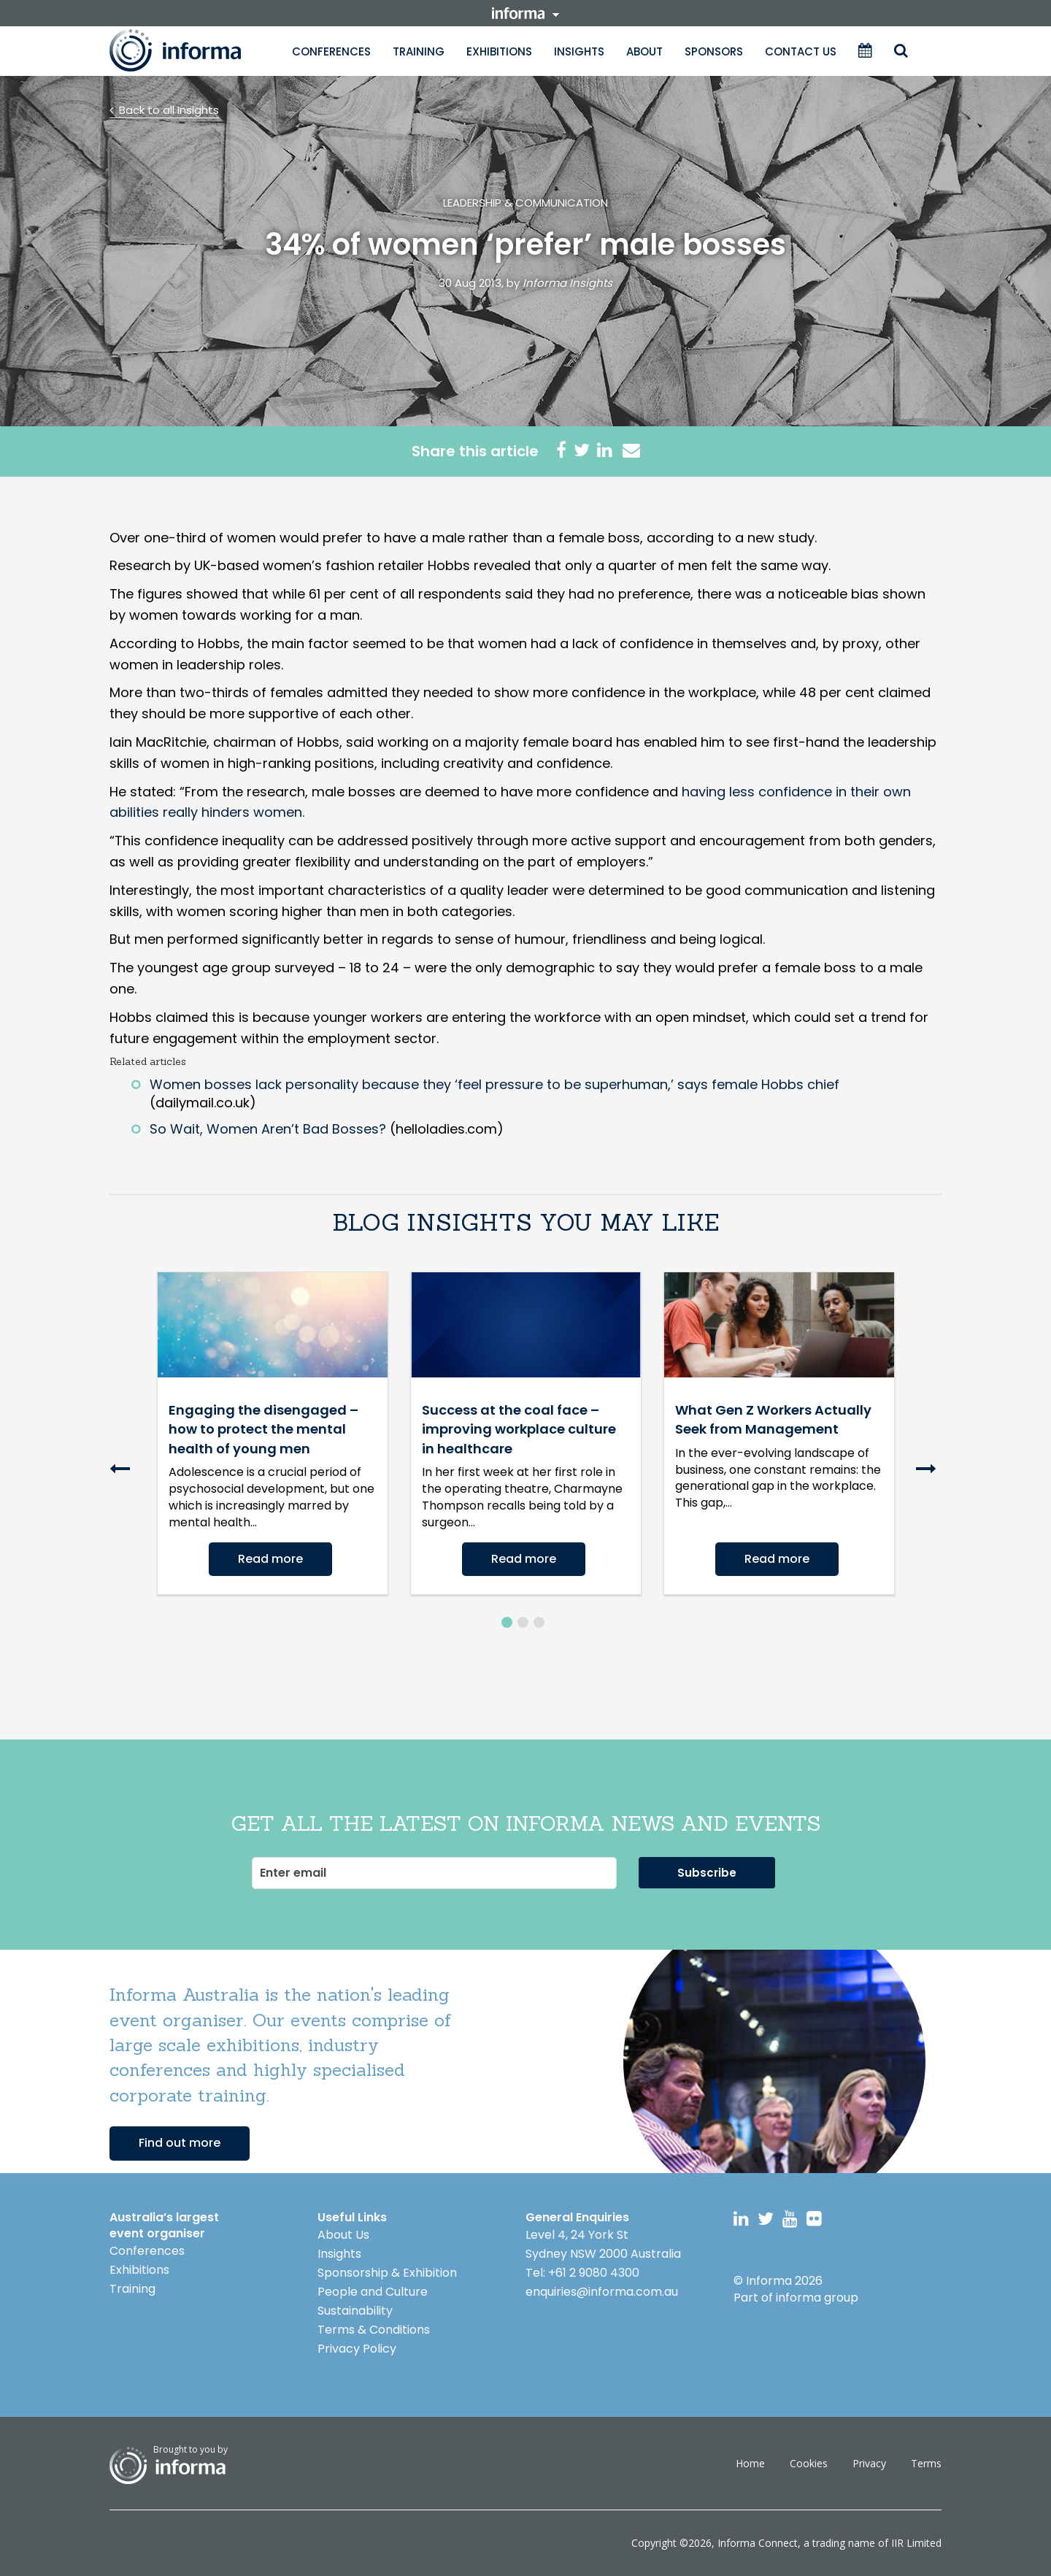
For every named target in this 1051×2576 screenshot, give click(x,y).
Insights (579, 51)
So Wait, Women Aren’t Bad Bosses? (268, 1129)
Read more (270, 1558)
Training (418, 51)
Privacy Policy (356, 2348)
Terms (926, 2463)
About (644, 51)
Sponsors (714, 51)
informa (525, 13)
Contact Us (800, 51)
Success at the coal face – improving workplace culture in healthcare (519, 1429)
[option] (272, 1433)
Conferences (331, 51)
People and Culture (372, 2291)
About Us (343, 2234)
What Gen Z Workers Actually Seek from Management (773, 1419)
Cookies (809, 2463)
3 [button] (539, 1622)
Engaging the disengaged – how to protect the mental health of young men (263, 1429)
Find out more (179, 2142)
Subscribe (706, 1872)
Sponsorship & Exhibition (387, 2272)
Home (750, 2463)
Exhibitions (499, 51)
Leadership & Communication (525, 202)
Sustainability (355, 2310)
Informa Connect (757, 2543)
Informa (189, 50)
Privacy (869, 2463)
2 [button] (522, 1622)
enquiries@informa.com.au (602, 2291)
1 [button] (506, 1622)
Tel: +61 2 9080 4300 (582, 2272)
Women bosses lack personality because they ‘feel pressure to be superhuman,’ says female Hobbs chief (494, 1084)
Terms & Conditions (373, 2329)
